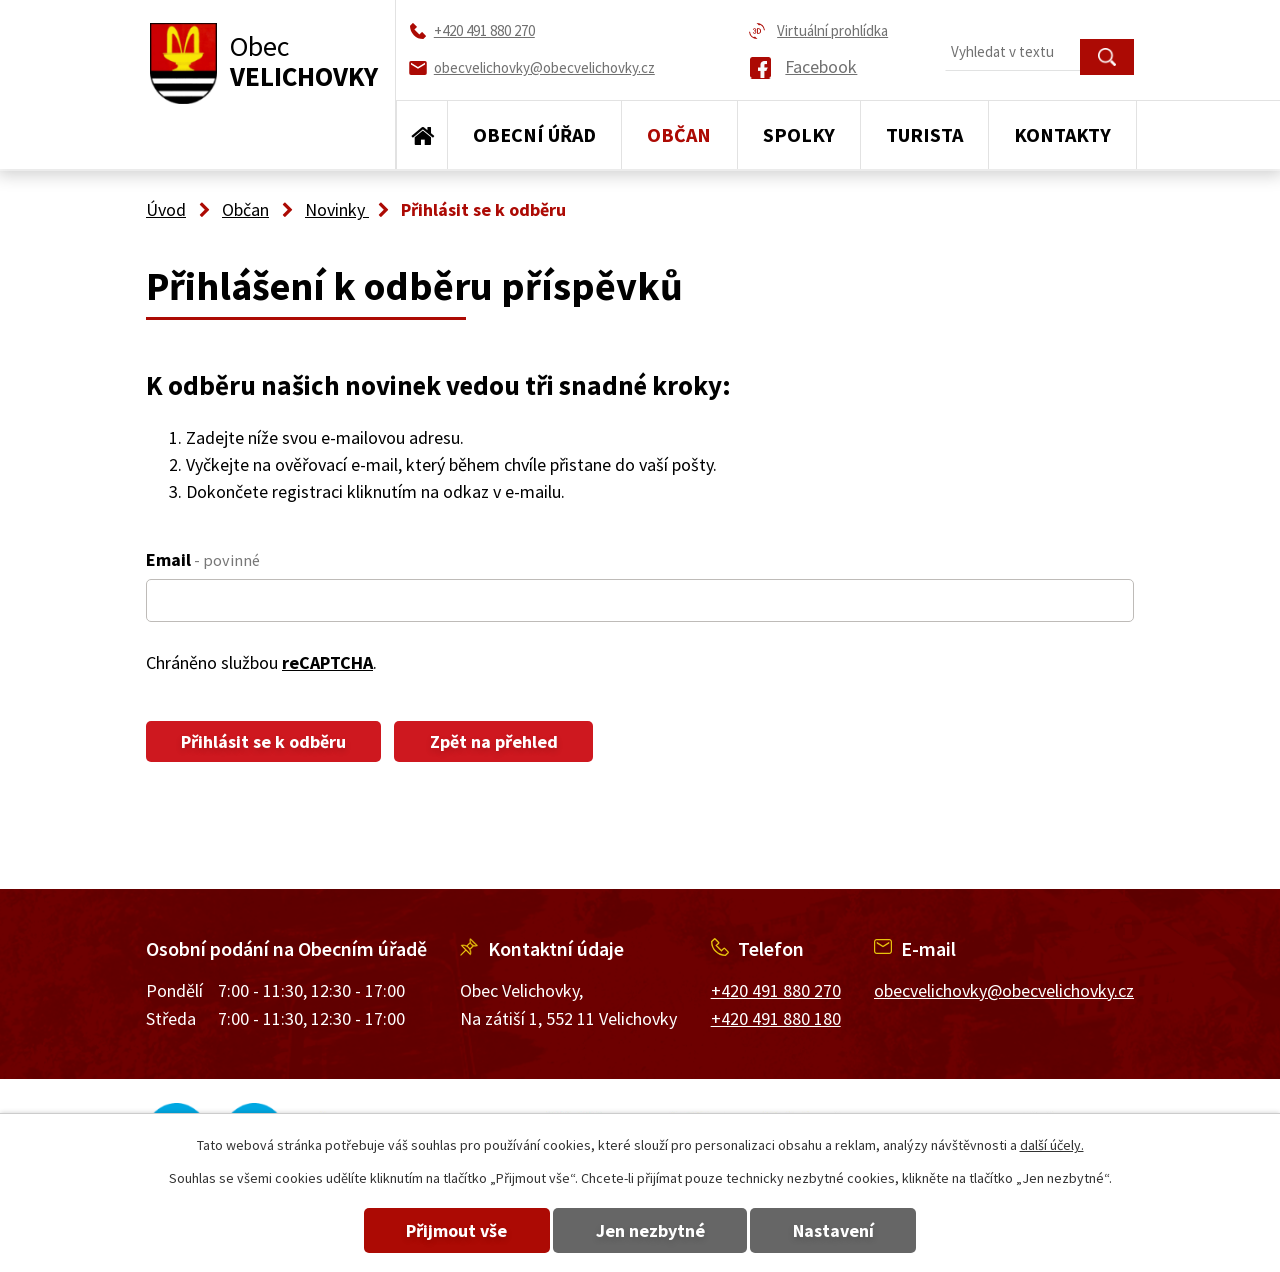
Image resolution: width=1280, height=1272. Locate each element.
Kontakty (1062, 134)
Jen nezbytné (650, 1230)
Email (203, 559)
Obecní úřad (534, 134)
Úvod (422, 135)
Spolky (799, 134)
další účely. (1052, 1145)
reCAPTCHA (327, 662)
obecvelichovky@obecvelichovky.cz (1004, 990)
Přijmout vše (452, 1230)
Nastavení (838, 1230)
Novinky (337, 209)
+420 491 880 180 (776, 1018)
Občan (679, 134)
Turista (924, 134)
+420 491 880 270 (776, 990)
